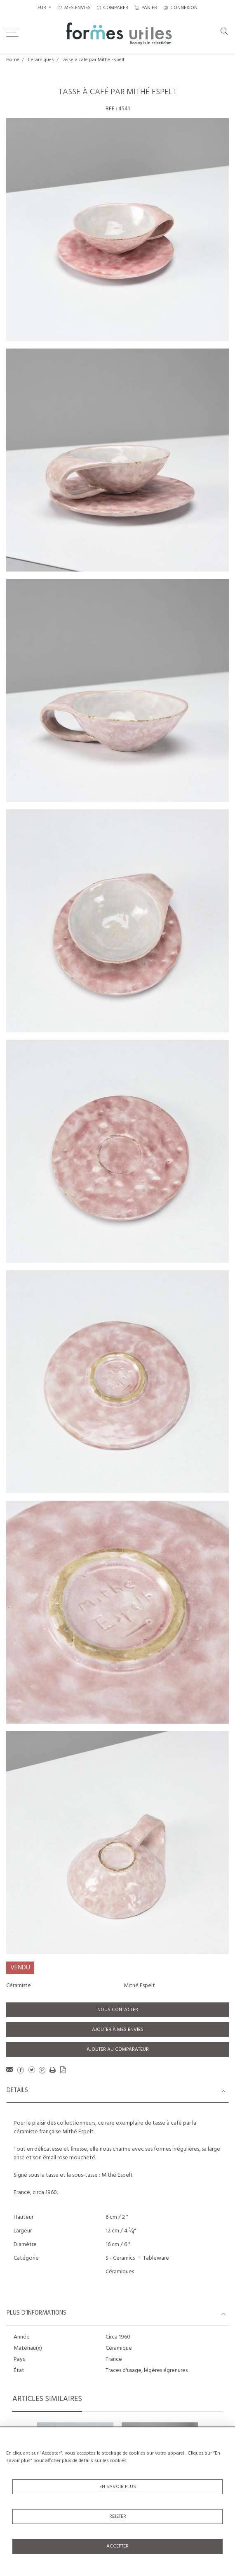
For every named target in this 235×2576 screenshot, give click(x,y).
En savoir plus (117, 2487)
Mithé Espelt (139, 1985)
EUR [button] (42, 8)
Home (12, 60)
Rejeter (117, 2516)
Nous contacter (117, 2010)
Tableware (156, 2258)
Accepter (117, 2546)
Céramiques (41, 60)
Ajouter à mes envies (117, 2030)
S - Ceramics (120, 2258)
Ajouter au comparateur (118, 2049)
